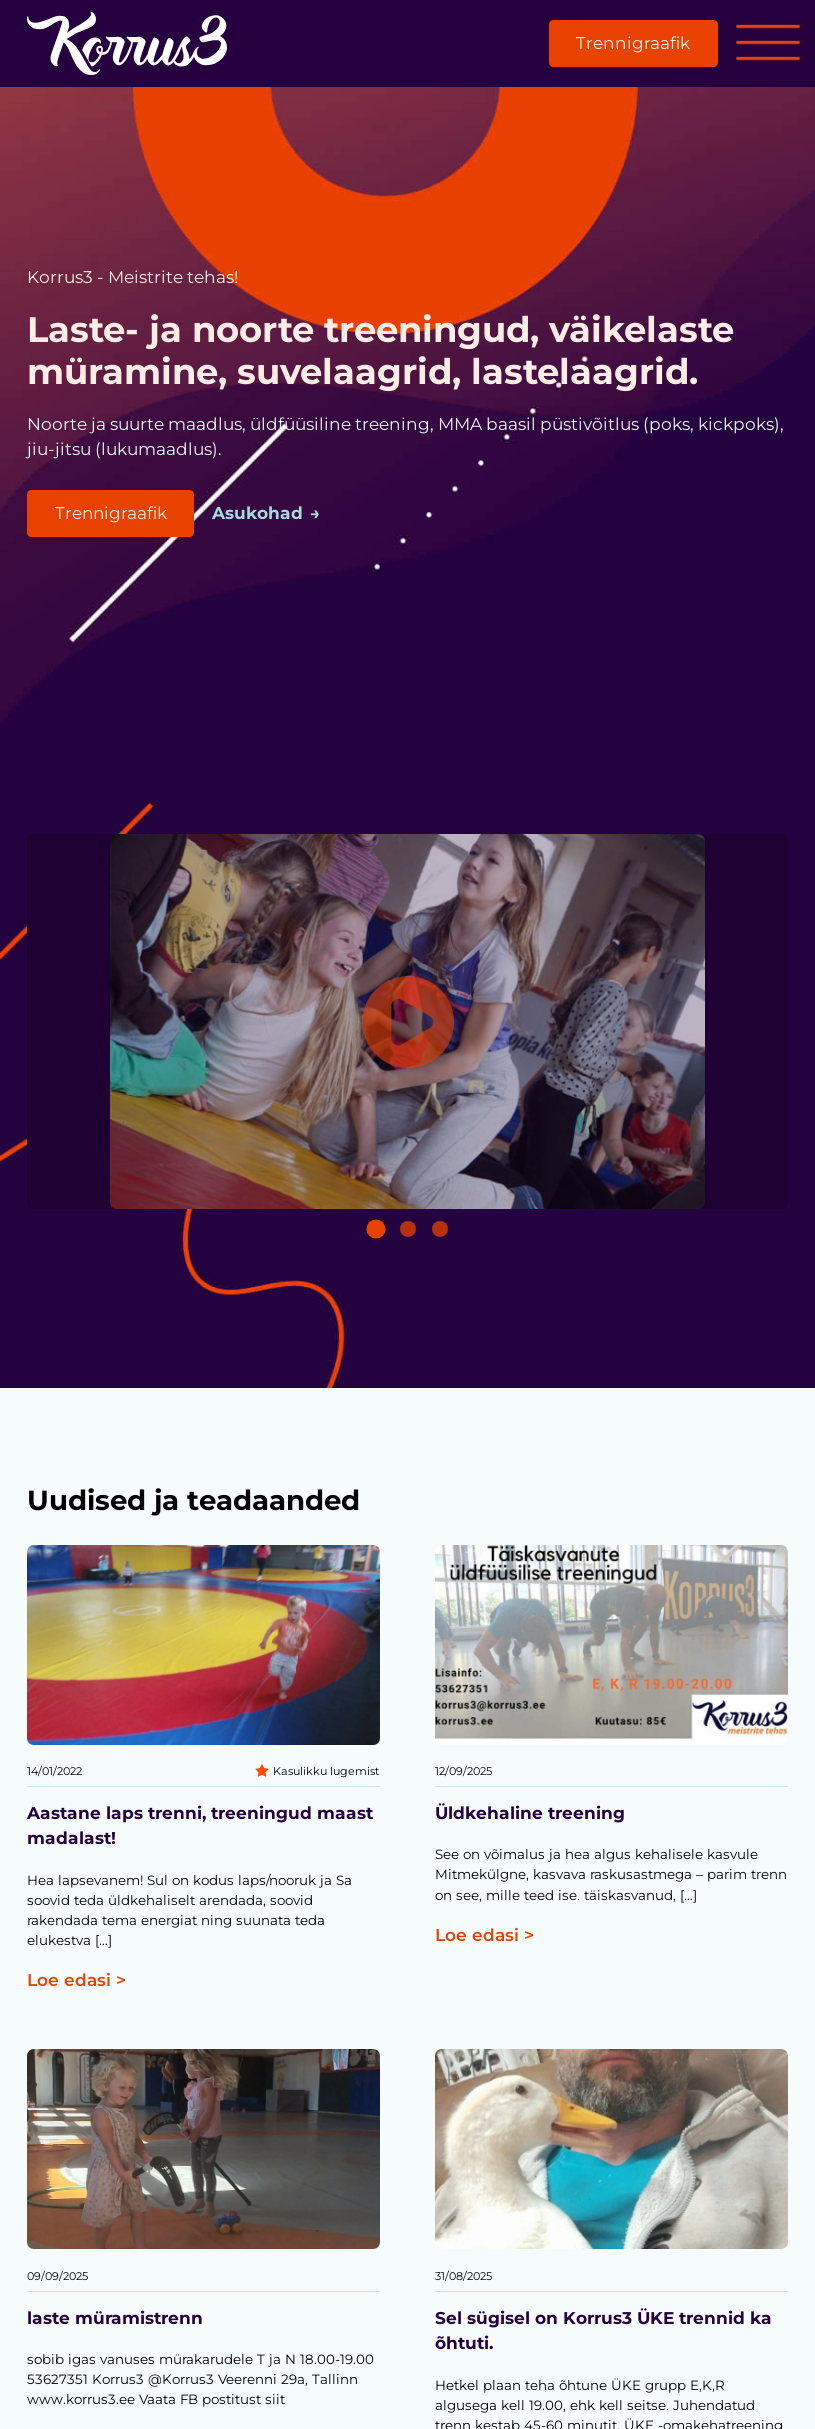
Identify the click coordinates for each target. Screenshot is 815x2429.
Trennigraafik (633, 43)
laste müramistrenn (115, 2318)
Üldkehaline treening (530, 1813)
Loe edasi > (76, 1980)
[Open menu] (768, 44)
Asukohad (259, 513)
